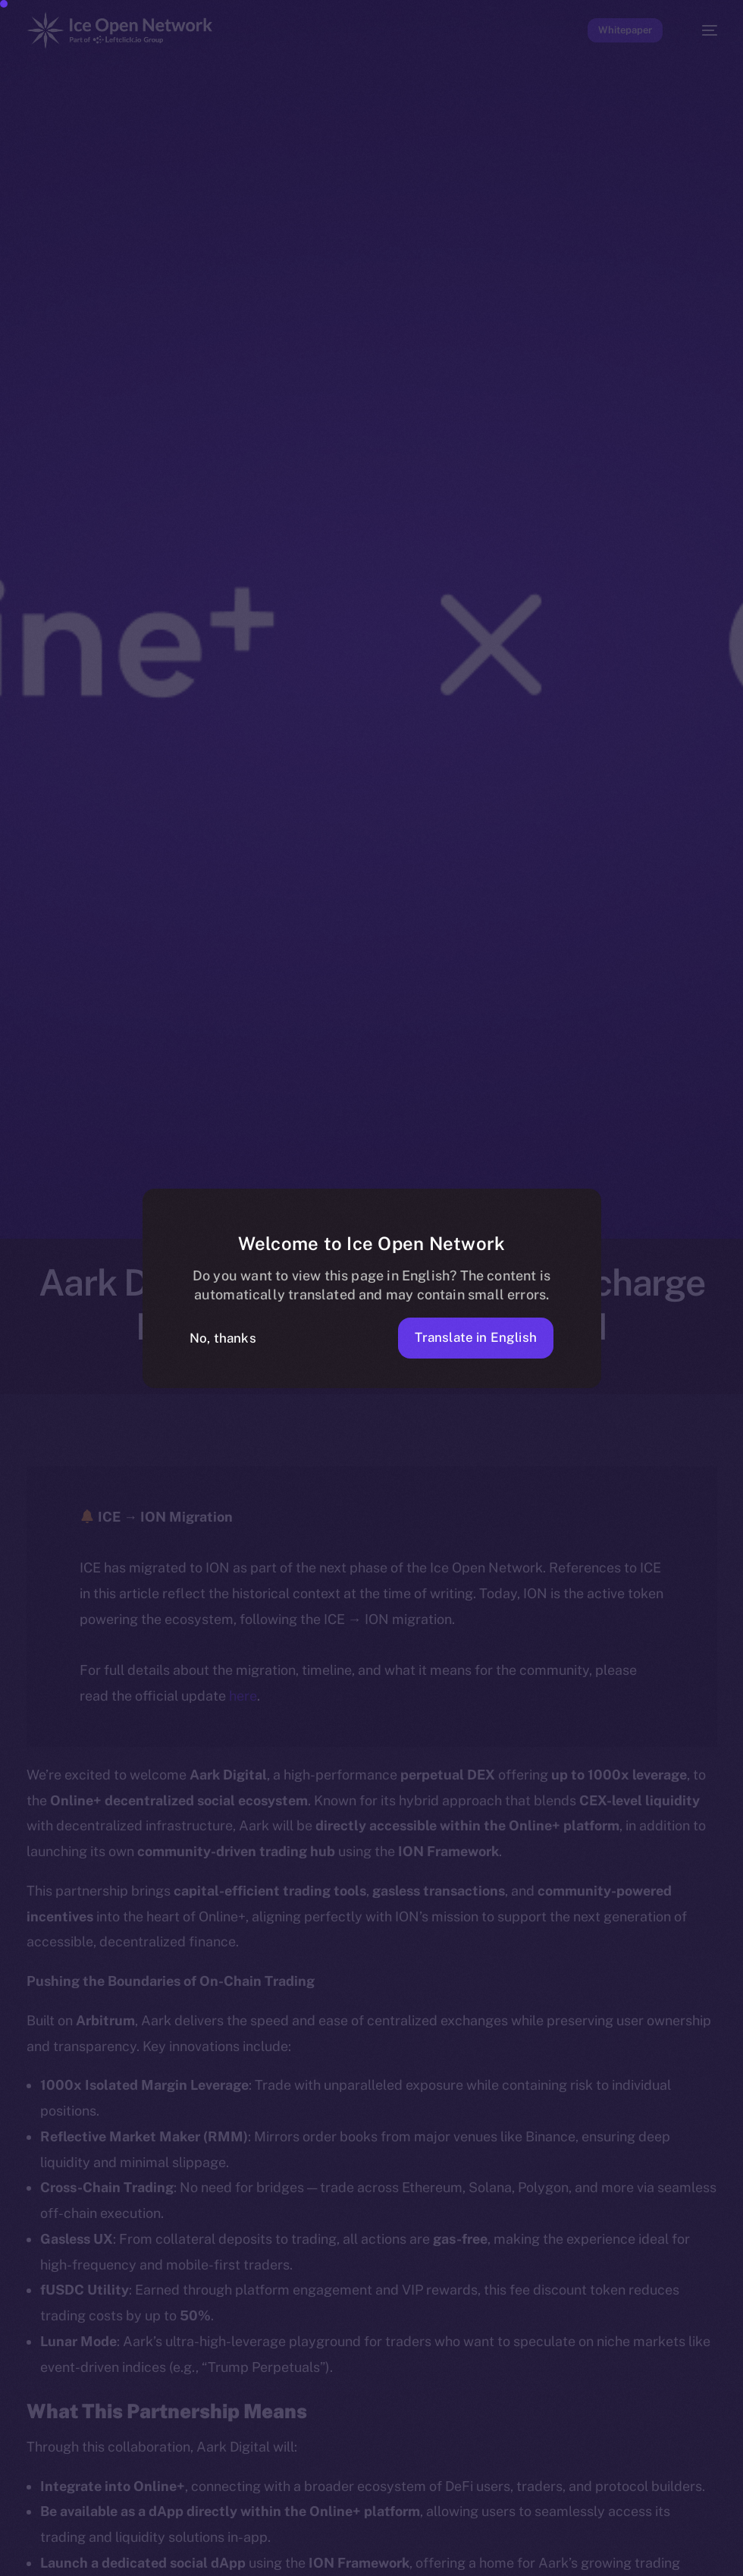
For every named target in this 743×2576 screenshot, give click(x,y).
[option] (7, 2563)
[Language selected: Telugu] (356, 2563)
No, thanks (223, 1338)
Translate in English (476, 1337)
